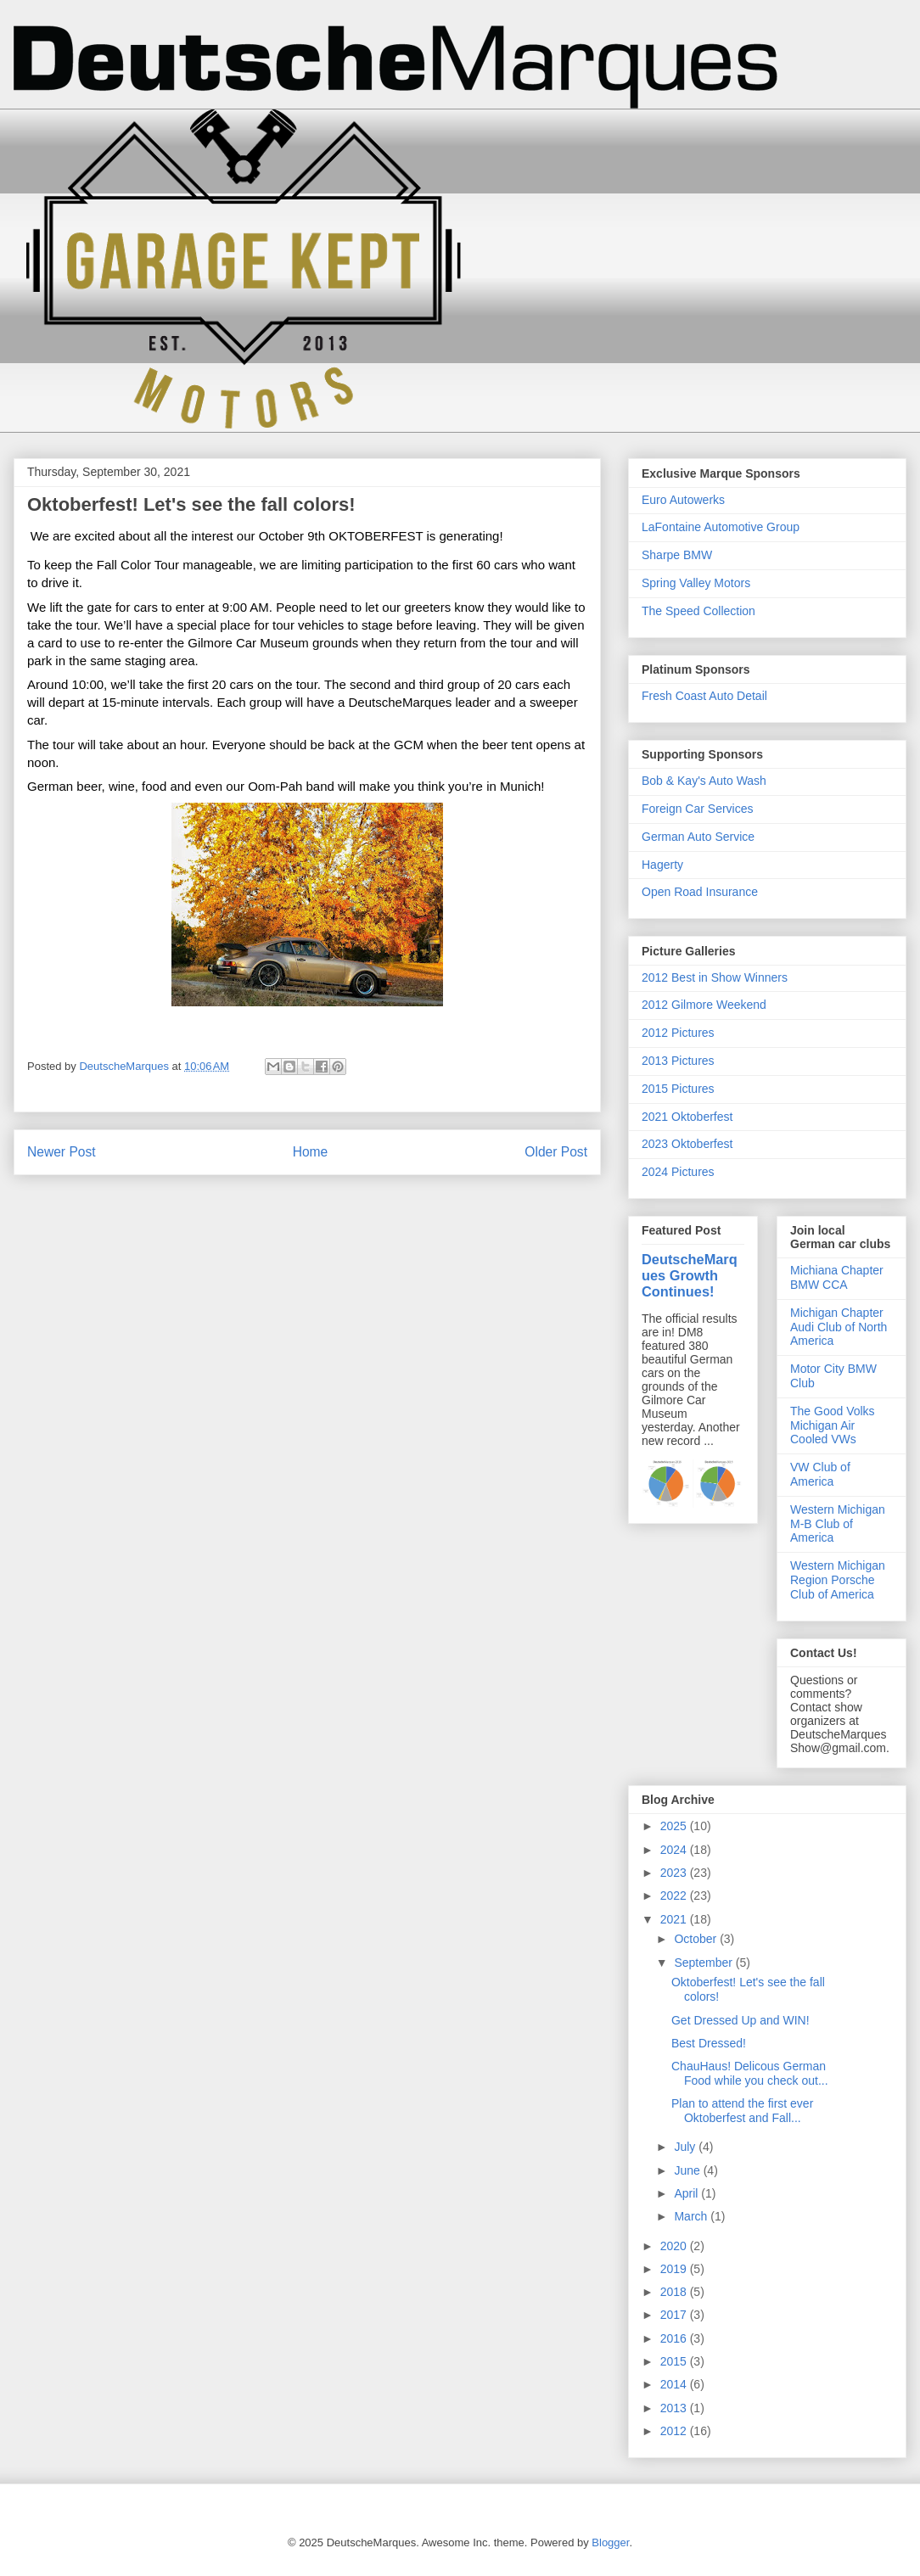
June (688, 2170)
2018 (675, 2292)
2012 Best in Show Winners (715, 977)
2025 (675, 1826)
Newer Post (61, 1152)
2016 (675, 2338)
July (686, 2146)
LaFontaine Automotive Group (720, 527)
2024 (675, 1849)
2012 (675, 2431)
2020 (675, 2246)
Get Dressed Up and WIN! (740, 2020)
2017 (675, 2314)
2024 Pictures (678, 1172)
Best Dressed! (708, 2043)
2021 (675, 1919)
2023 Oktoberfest (687, 1144)
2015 (675, 2361)
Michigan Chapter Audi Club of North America (838, 1327)
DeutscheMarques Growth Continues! (690, 1275)
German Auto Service (698, 836)
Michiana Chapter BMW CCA (837, 1277)
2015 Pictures (678, 1088)
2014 (675, 2384)
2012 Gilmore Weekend (704, 1004)
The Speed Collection (698, 611)
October (697, 1939)
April (687, 2193)
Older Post (556, 1152)
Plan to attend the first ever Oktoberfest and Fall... (742, 2111)
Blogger (610, 2542)
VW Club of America (820, 1474)
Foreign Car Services (698, 808)
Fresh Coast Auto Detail (704, 696)
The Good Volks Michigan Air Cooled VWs (832, 1425)
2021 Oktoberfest (687, 1116)
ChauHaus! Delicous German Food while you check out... (749, 2073)
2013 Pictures (678, 1060)
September (704, 1962)
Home (310, 1152)
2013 (675, 2408)
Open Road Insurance (700, 892)
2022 (675, 1895)
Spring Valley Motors (696, 583)
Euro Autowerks (683, 500)
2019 (675, 2269)
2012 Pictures (678, 1032)
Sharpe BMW (677, 555)
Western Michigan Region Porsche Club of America (837, 1580)
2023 (675, 1872)
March (692, 2216)
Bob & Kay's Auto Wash (704, 780)
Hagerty (662, 864)
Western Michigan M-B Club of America (837, 1524)
